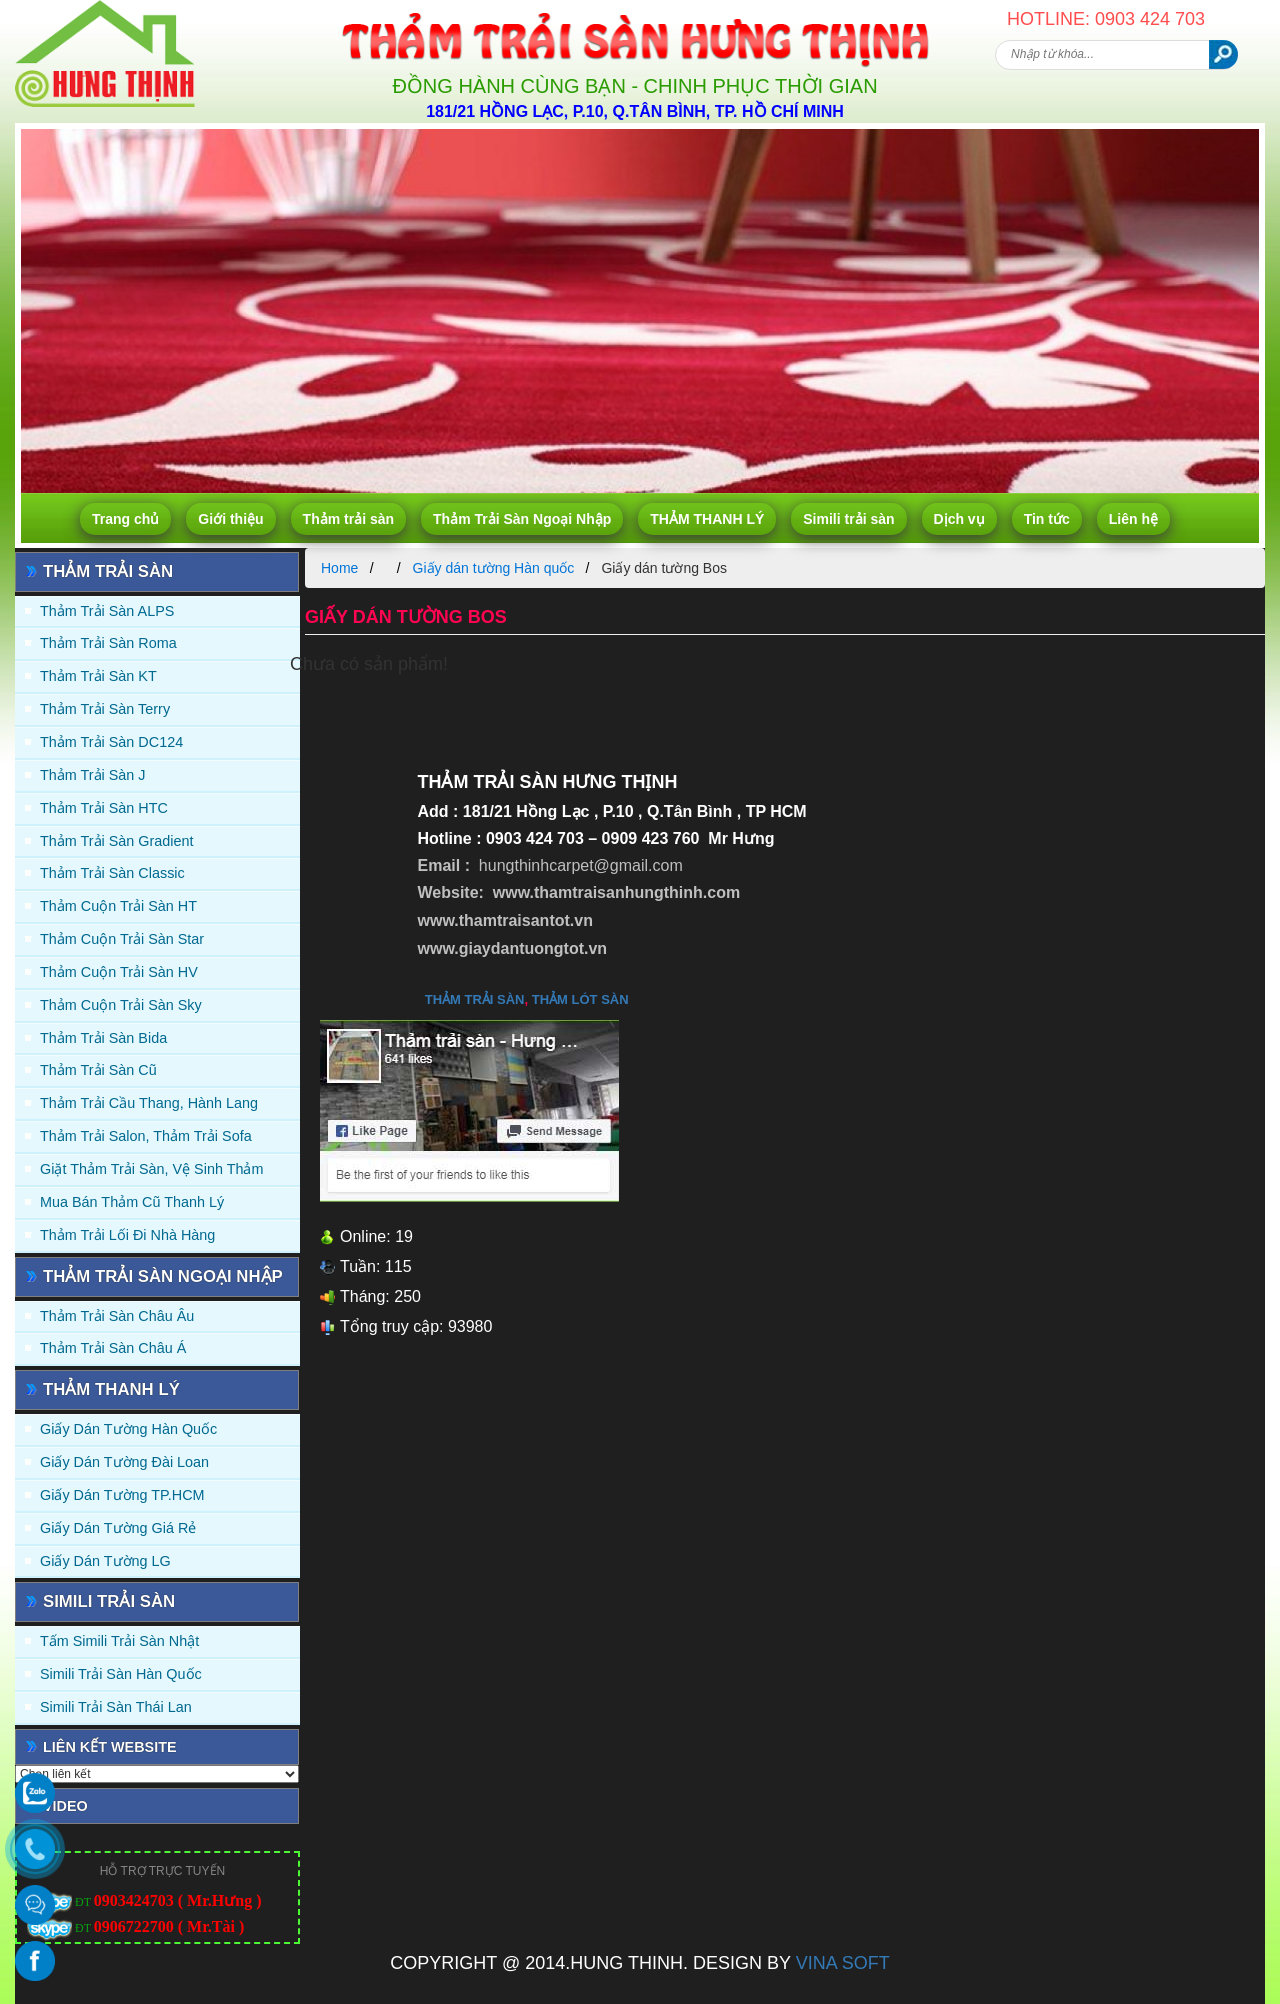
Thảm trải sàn (348, 519)
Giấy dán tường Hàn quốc (128, 1429)
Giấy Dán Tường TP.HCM (122, 1495)
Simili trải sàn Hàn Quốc (121, 1674)
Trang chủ (125, 519)
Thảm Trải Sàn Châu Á (113, 1348)
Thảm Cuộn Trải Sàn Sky (121, 1005)
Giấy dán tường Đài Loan (124, 1462)
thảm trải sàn (475, 999)
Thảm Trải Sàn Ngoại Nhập (522, 519)
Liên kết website (110, 1747)
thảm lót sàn (580, 999)
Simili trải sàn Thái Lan (116, 1707)
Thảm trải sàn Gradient (117, 841)
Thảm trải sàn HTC (104, 808)
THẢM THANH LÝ (707, 519)
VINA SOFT (843, 1963)
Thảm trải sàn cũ (98, 1070)
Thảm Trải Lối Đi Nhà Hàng (127, 1235)
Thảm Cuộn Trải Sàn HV (119, 972)
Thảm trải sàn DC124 (111, 742)
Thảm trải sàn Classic (112, 873)
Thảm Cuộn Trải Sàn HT (118, 906)
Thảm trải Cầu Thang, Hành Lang (149, 1103)
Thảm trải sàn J (93, 775)
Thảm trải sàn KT (98, 676)
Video (65, 1806)
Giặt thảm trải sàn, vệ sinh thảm (151, 1169)
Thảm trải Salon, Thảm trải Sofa (146, 1136)
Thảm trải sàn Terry (105, 709)
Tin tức (1047, 519)
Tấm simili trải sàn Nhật (119, 1641)
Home (339, 568)
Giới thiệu (230, 519)
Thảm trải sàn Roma (108, 643)
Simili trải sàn (848, 519)
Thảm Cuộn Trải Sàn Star (122, 939)
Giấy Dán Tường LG (105, 1561)
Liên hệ (1133, 519)
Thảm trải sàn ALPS (107, 611)
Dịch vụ (959, 519)
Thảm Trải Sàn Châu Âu (117, 1316)
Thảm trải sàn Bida (103, 1038)
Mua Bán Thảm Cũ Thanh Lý (132, 1202)
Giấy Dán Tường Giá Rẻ (118, 1528)
